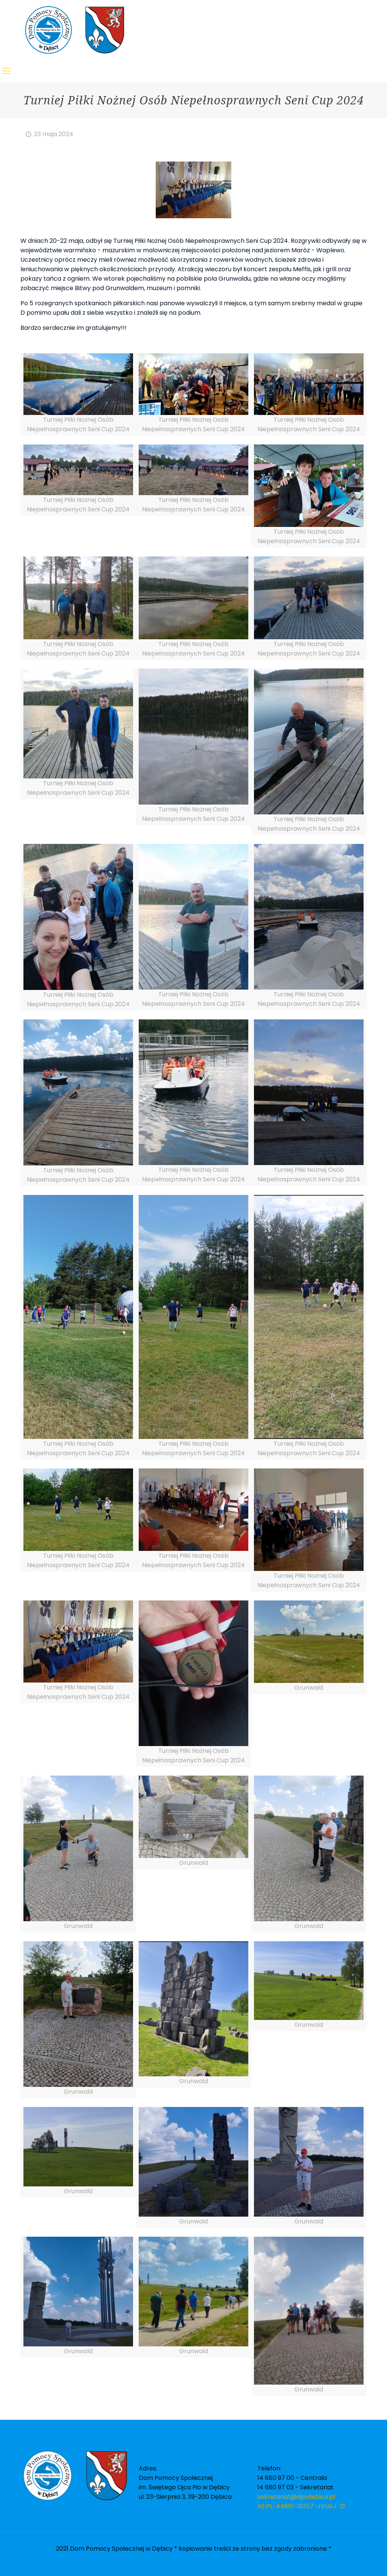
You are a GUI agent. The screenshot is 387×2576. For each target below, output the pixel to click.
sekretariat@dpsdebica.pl (296, 2496)
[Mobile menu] (6, 71)
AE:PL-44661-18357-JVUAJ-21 (301, 2506)
